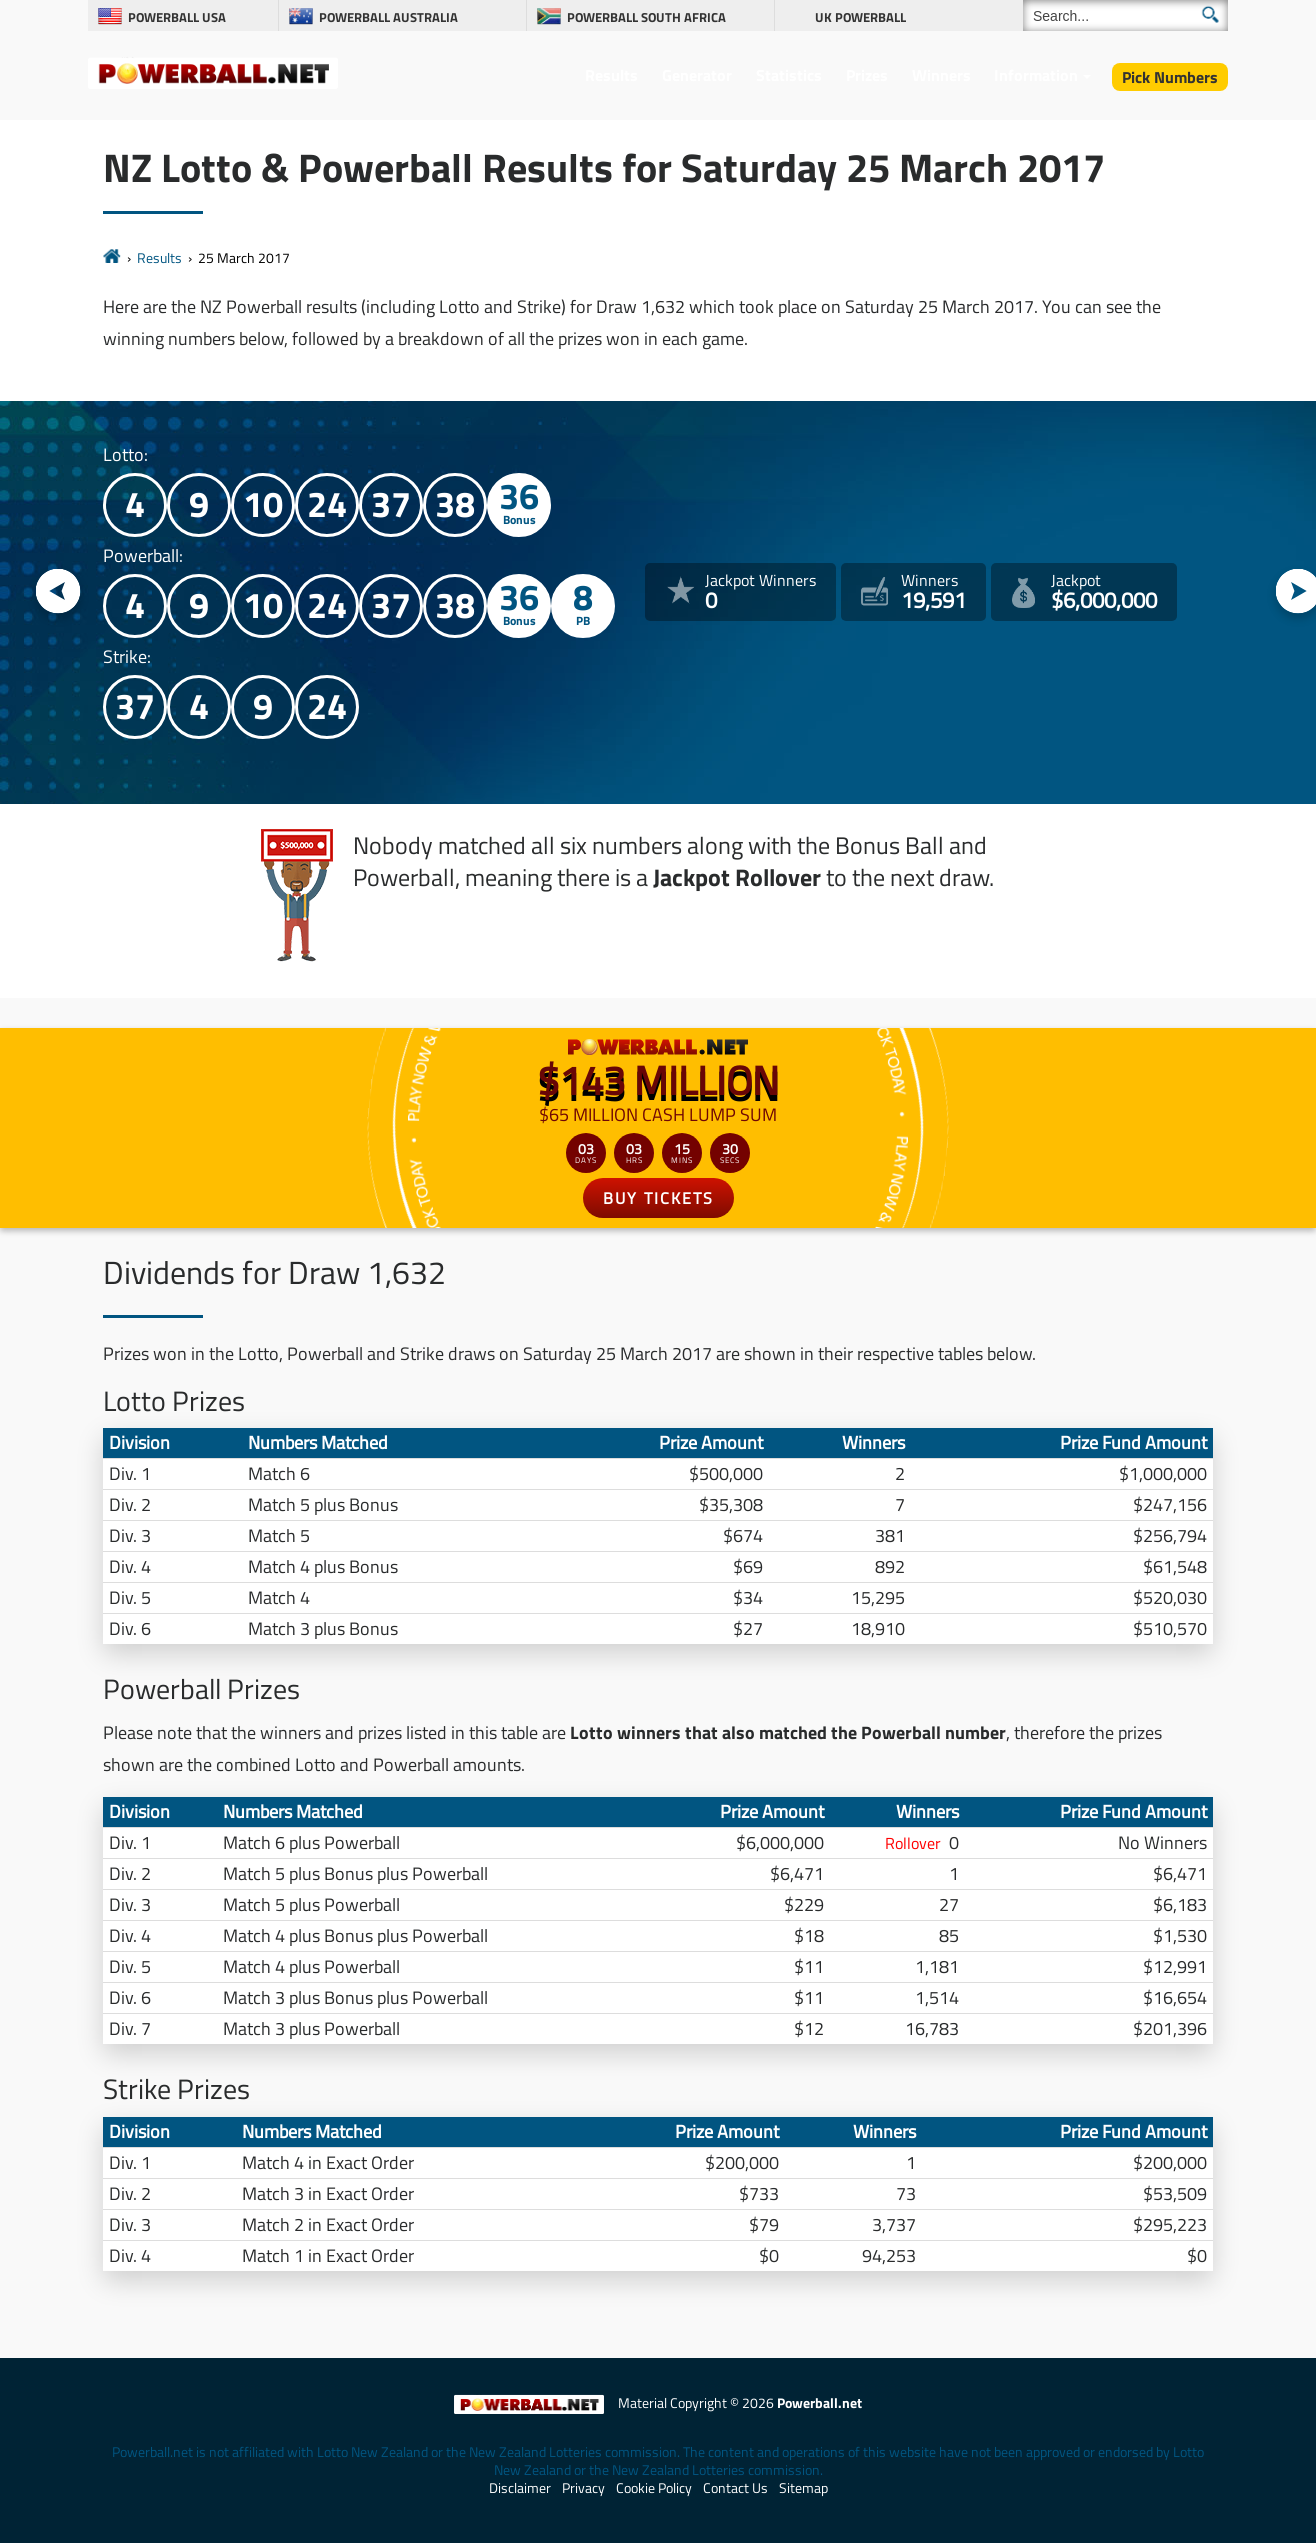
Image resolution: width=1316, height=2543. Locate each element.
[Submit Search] (1210, 14)
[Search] (1125, 15)
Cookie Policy (654, 2488)
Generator (697, 75)
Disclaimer (520, 2488)
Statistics (789, 75)
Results (611, 75)
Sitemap (803, 2488)
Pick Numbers (1170, 77)
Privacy (583, 2488)
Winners (941, 75)
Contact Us (735, 2488)
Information (1036, 75)
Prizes (867, 75)
